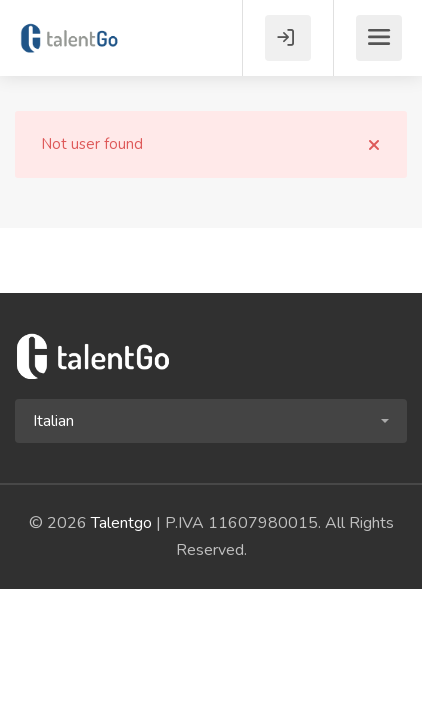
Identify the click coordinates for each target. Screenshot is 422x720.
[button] (211, 421)
